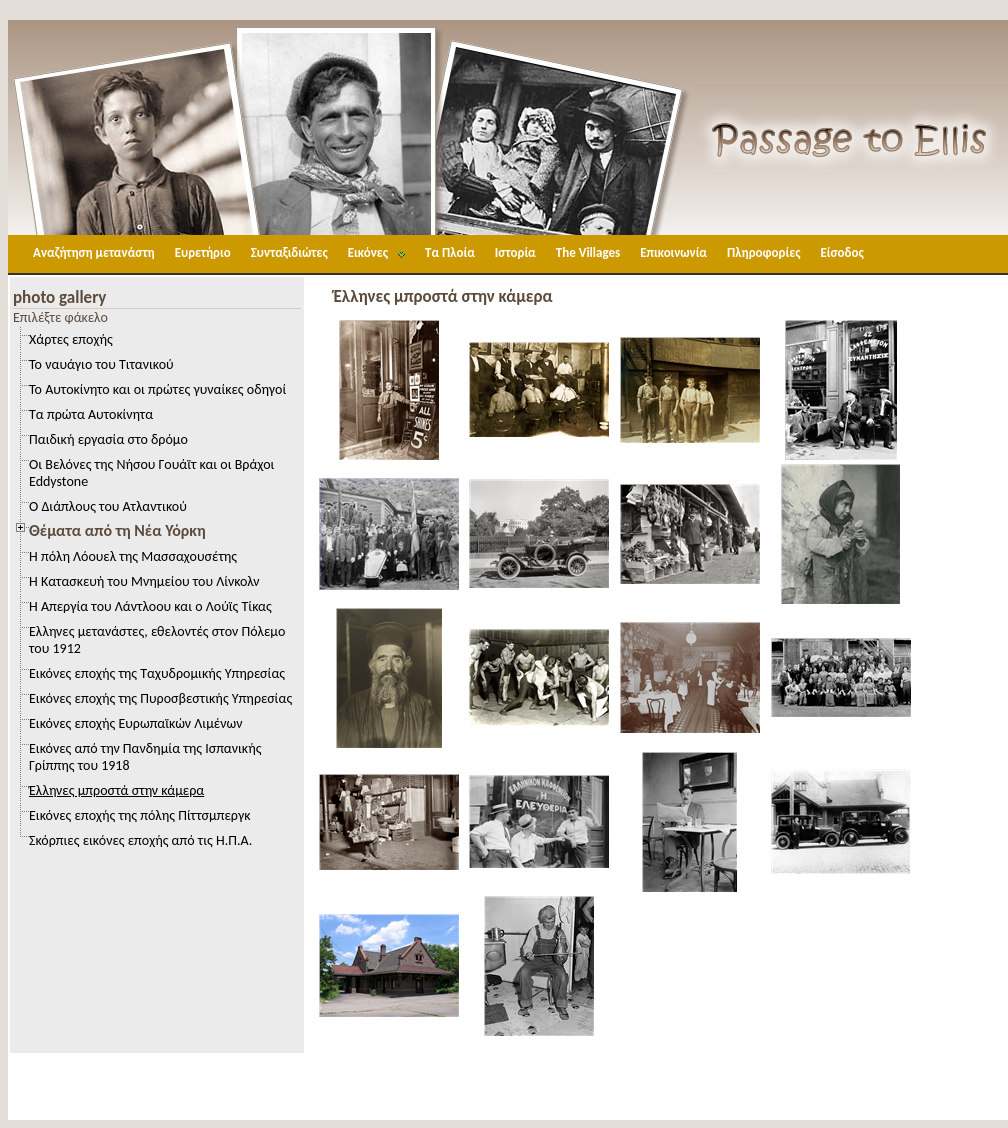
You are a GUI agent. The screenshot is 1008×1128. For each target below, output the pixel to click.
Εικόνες (368, 252)
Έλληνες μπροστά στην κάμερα (116, 790)
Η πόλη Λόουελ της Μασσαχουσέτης (133, 556)
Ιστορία (515, 252)
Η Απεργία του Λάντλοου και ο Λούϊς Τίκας (150, 606)
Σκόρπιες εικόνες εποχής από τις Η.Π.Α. (140, 840)
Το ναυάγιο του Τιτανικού (101, 364)
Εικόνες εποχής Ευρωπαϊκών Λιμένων (135, 723)
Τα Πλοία (450, 252)
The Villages (588, 252)
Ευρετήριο (203, 252)
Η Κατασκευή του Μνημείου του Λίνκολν (144, 581)
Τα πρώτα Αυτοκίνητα (91, 414)
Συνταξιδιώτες (289, 252)
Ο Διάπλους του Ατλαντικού (108, 506)
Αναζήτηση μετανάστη (94, 252)
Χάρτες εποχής (71, 339)
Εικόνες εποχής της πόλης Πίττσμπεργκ (140, 815)
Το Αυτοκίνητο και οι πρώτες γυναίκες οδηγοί (157, 389)
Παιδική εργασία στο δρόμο (108, 439)
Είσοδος (841, 252)
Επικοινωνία (673, 252)
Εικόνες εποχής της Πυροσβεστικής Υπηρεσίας (160, 698)
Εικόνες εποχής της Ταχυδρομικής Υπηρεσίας (157, 673)
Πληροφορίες (763, 252)
